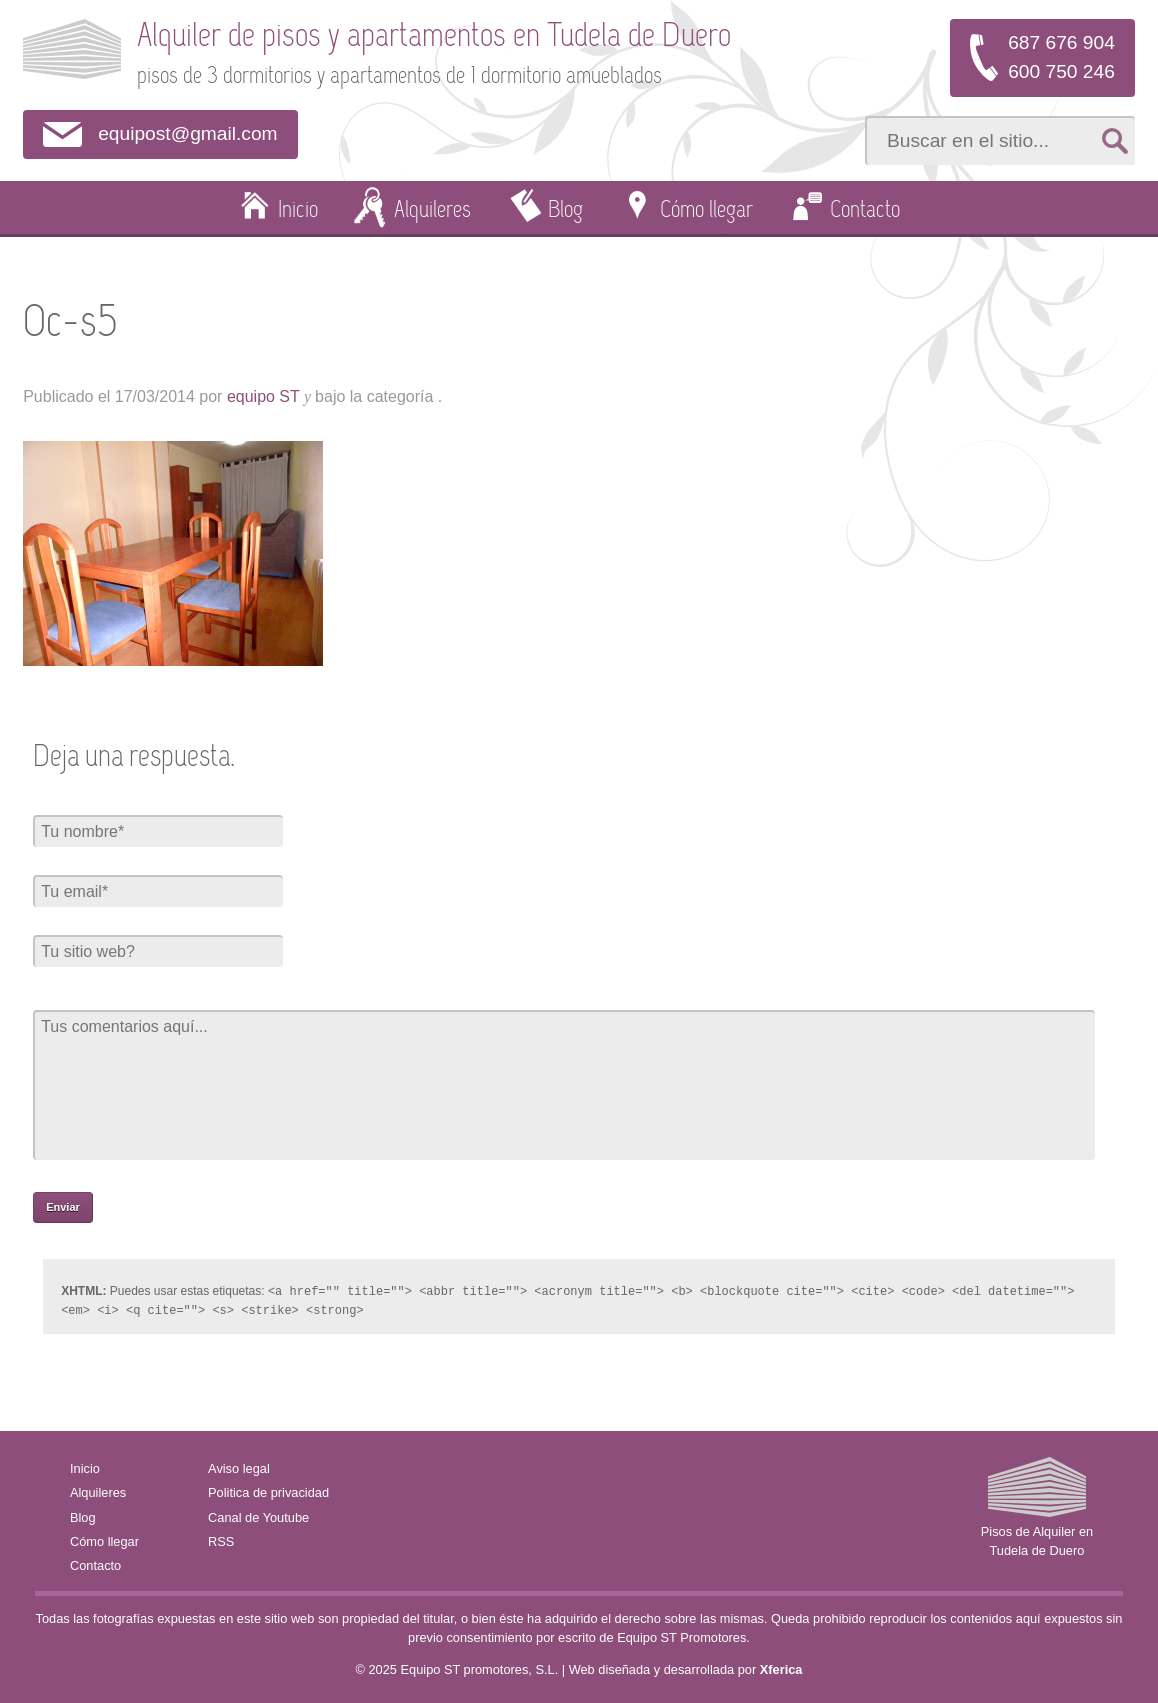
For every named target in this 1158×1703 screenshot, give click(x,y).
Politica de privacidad (268, 1490)
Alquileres (432, 211)
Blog (565, 211)
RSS (221, 1539)
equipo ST (263, 396)
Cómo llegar (706, 211)
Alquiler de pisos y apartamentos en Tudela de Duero (434, 37)
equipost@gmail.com (187, 133)
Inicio (298, 211)
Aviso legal (239, 1466)
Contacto (865, 211)
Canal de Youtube (258, 1515)
